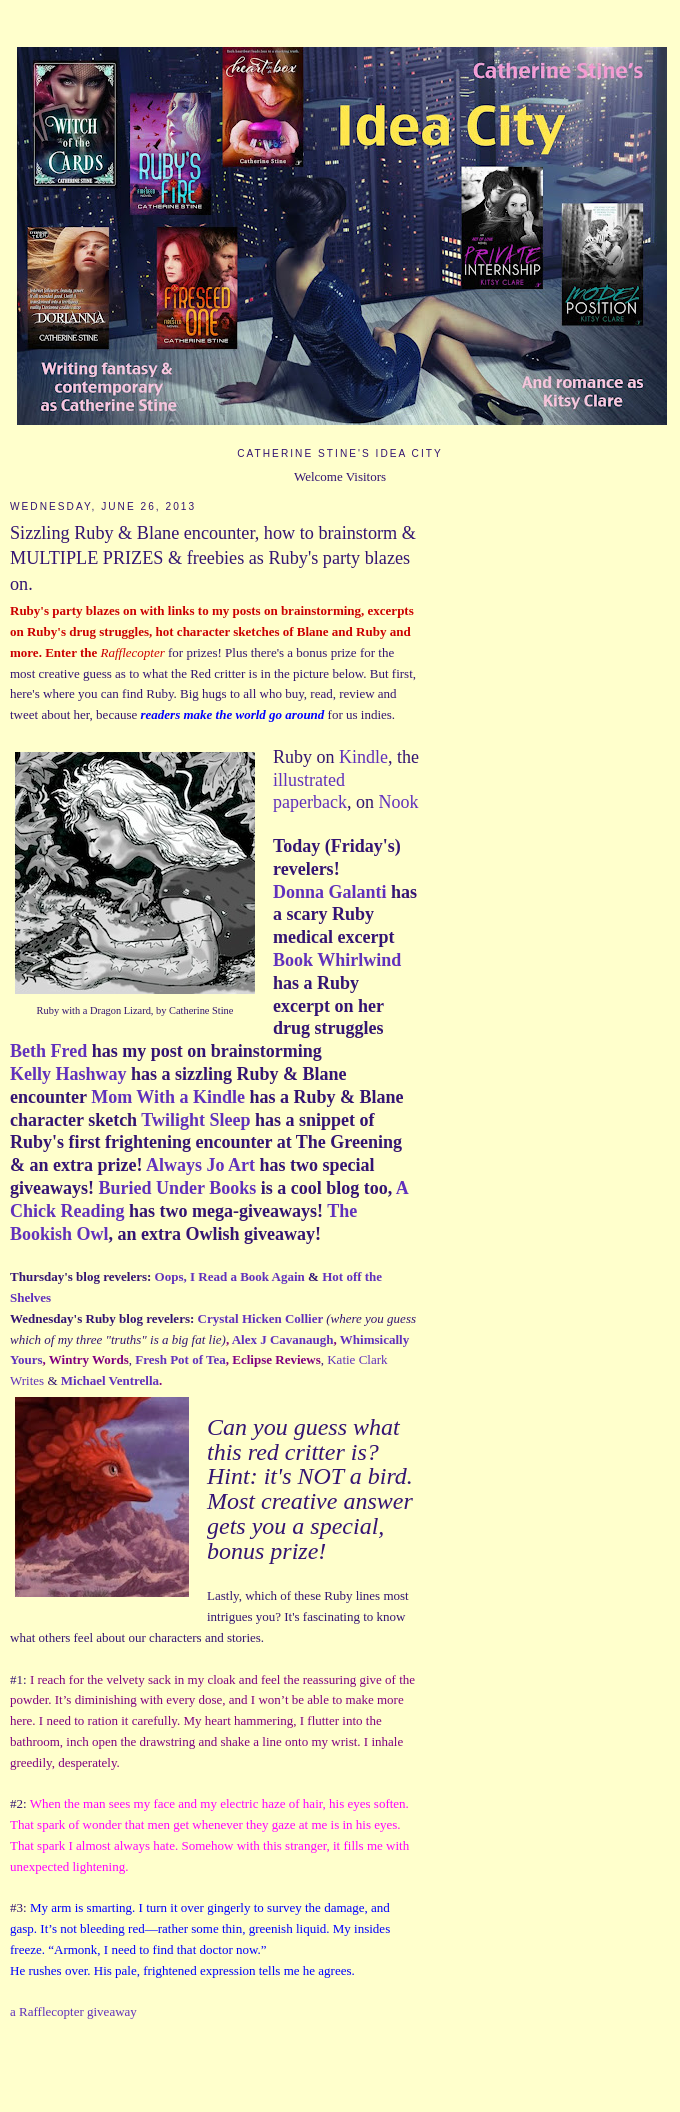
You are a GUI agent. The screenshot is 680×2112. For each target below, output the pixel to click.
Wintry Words (89, 1359)
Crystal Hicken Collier (260, 1318)
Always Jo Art (200, 1165)
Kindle (363, 757)
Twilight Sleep (195, 1120)
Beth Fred (48, 1051)
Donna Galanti (330, 892)
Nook (398, 802)
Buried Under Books (180, 1188)
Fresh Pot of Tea (180, 1359)
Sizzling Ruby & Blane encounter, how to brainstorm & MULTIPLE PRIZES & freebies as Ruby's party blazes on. (213, 558)
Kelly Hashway (68, 1074)
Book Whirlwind (337, 960)
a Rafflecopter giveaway (73, 2011)
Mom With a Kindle (168, 1097)
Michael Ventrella (110, 1380)
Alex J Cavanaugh (283, 1339)
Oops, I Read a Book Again (230, 1276)
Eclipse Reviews (276, 1359)
